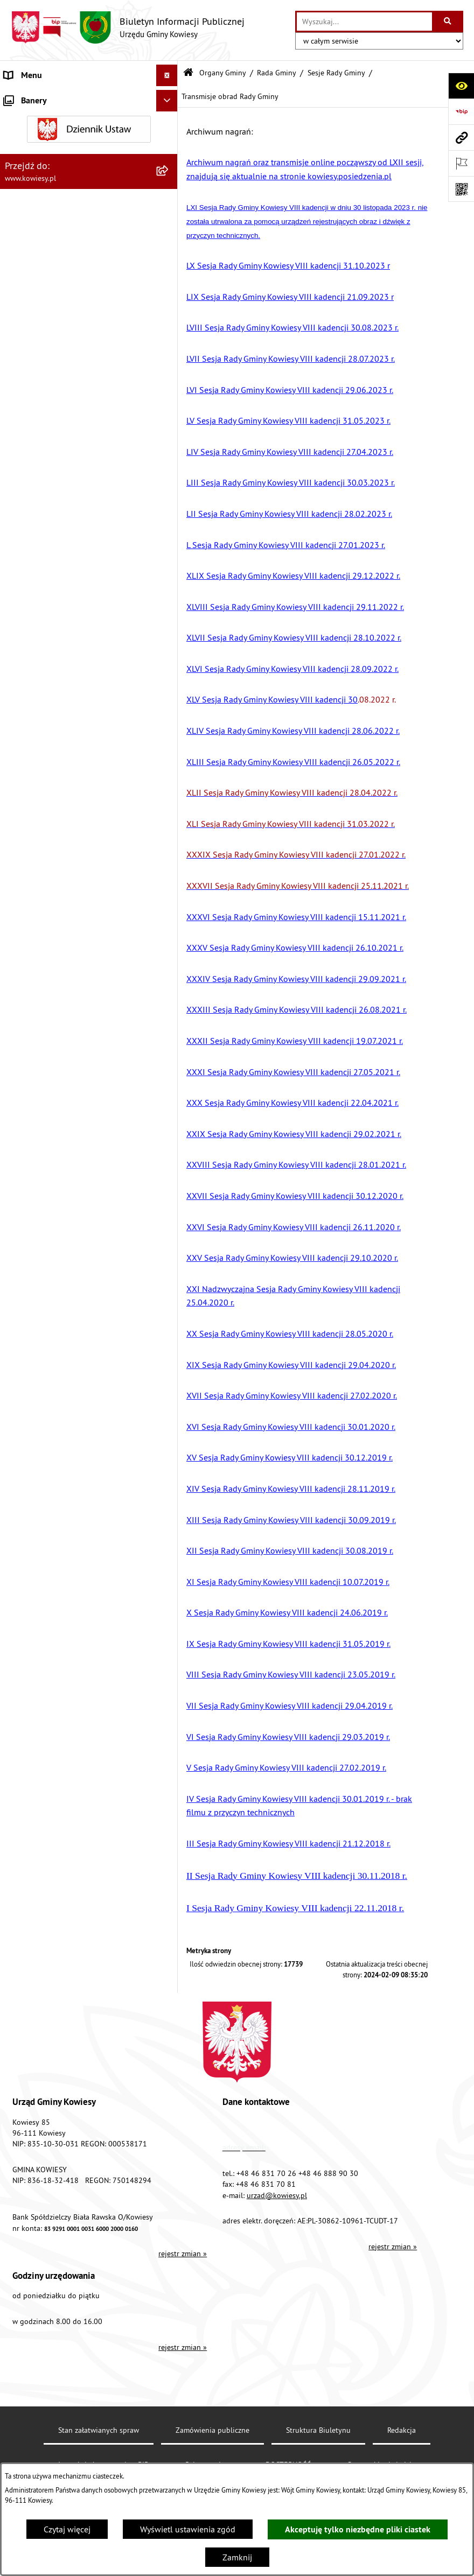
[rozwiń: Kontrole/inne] (169, 929)
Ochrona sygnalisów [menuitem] (41, 1080)
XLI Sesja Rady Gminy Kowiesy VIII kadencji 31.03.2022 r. (290, 823)
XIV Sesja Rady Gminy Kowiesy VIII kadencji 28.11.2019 (287, 1488)
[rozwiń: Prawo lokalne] (169, 318)
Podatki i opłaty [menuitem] (32, 533)
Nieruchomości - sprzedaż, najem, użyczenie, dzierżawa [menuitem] (64, 617)
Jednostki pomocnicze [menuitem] (44, 468)
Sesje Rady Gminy (336, 73)
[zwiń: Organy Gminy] (169, 118)
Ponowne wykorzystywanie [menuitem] (53, 886)
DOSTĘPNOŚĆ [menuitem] (30, 993)
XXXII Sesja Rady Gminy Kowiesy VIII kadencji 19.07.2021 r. (294, 1040)
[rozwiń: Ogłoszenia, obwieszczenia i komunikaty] (169, 589)
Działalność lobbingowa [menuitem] (49, 800)
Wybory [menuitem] (17, 821)
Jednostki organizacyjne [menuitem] (48, 446)
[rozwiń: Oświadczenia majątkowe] (169, 404)
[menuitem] (89, 147)
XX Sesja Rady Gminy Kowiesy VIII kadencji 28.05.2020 (286, 1333)
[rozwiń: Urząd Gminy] (169, 97)
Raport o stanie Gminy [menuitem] (45, 490)
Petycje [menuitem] (17, 907)
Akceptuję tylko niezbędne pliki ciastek (357, 2529)
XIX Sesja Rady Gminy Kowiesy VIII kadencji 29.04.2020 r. (291, 1364)
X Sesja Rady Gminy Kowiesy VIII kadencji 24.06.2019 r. (287, 1612)
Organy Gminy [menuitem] (29, 118)
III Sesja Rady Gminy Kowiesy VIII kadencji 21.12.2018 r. (288, 1843)
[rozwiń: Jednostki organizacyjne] (169, 447)
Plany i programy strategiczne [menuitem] (57, 511)
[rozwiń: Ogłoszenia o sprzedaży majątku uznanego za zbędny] (169, 645)
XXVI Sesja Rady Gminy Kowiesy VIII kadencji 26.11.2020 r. (293, 1227)
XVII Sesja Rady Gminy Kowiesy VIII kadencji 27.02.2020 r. (291, 1395)
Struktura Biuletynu (318, 2430)
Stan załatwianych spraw (98, 2430)
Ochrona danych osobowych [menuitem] (56, 1015)
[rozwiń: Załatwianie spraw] (169, 778)
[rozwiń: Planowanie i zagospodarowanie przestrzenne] (169, 555)
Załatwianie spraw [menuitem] (38, 778)
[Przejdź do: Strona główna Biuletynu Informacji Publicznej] (188, 73)
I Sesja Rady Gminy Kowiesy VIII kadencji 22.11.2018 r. (295, 1908)
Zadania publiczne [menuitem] (38, 679)
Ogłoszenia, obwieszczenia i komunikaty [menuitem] (78, 589)
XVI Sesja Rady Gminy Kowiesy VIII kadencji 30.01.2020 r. (290, 1426)
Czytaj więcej (67, 2529)
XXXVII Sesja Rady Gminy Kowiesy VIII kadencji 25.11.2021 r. (297, 885)
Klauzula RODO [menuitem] (32, 1036)
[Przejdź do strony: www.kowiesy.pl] (461, 137)
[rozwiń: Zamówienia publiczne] (169, 382)
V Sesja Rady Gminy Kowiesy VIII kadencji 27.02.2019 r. (286, 1767)
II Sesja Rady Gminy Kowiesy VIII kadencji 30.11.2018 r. (296, 1875)
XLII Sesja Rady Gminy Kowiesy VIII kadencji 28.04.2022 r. (292, 792)
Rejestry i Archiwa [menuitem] (35, 843)
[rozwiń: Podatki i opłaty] (169, 533)
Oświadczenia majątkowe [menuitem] (50, 403)
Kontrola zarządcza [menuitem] (39, 425)
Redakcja (401, 2430)
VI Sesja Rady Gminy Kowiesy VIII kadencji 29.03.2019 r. (288, 1736)
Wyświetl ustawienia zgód (187, 2529)
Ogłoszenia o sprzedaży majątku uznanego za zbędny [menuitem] (63, 651)
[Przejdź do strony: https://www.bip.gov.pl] (461, 111)
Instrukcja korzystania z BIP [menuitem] (54, 972)
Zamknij (237, 2557)
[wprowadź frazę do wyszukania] (364, 21)
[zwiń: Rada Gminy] (169, 175)
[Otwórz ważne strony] (461, 163)
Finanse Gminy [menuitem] (31, 360)
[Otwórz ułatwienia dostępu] (461, 86)
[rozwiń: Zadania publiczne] (169, 679)
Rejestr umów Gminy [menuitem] (42, 701)
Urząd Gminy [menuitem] (27, 97)
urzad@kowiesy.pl (277, 2195)
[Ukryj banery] (167, 1105)
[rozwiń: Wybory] (169, 822)
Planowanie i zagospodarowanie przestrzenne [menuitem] (64, 561)
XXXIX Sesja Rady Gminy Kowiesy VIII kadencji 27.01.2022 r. (296, 854)
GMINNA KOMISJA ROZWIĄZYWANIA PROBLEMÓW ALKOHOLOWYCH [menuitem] (70, 729)
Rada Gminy (276, 73)
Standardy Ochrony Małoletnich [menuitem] (62, 339)
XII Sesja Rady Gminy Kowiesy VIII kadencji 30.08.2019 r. (289, 1550)
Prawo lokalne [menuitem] (30, 317)
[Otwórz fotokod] (461, 189)
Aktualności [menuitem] (25, 1058)
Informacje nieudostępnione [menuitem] (56, 864)
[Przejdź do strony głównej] (128, 27)
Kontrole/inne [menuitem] (29, 929)
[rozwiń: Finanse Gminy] (169, 361)
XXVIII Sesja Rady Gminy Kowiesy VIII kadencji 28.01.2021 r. (296, 1164)
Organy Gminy (222, 73)
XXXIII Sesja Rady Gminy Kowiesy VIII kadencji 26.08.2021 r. (296, 1009)
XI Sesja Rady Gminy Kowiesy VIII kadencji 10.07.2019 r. (287, 1581)
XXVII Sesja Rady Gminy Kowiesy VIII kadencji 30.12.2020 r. (294, 1195)
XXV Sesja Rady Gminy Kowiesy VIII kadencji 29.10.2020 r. (292, 1257)
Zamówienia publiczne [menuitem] (46, 382)
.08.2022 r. (291, 699)
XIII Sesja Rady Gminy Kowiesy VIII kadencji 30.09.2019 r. (291, 1519)
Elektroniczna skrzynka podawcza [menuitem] (66, 950)
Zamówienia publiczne (212, 2430)
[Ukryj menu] (167, 75)
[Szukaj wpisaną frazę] (448, 21)
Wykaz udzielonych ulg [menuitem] (46, 757)
